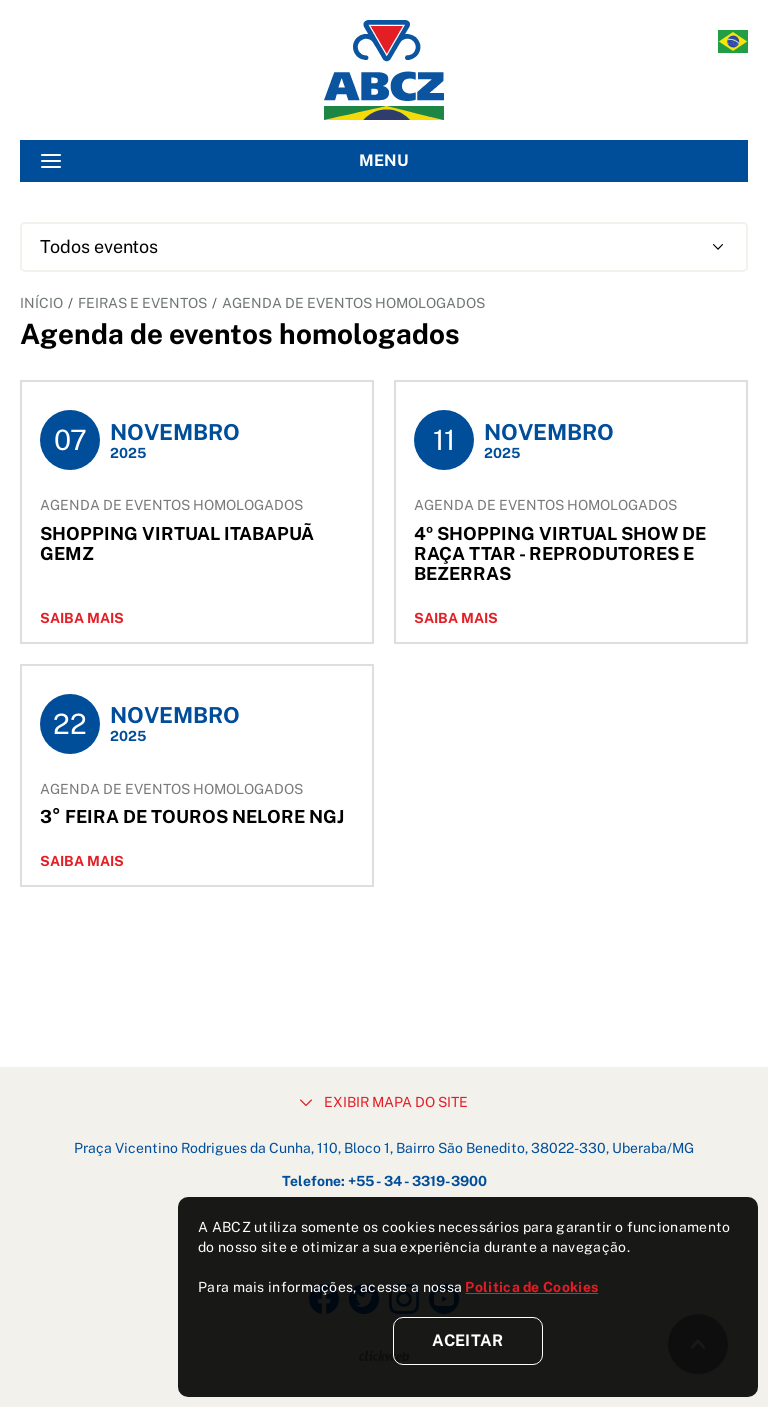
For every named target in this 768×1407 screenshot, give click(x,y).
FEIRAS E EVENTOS (142, 303)
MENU (225, 161)
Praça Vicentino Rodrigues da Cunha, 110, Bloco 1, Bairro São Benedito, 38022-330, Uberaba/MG (384, 1148)
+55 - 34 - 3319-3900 (417, 1181)
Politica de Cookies (531, 1287)
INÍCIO (41, 303)
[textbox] (384, 247)
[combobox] (384, 247)
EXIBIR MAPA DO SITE (384, 1102)
